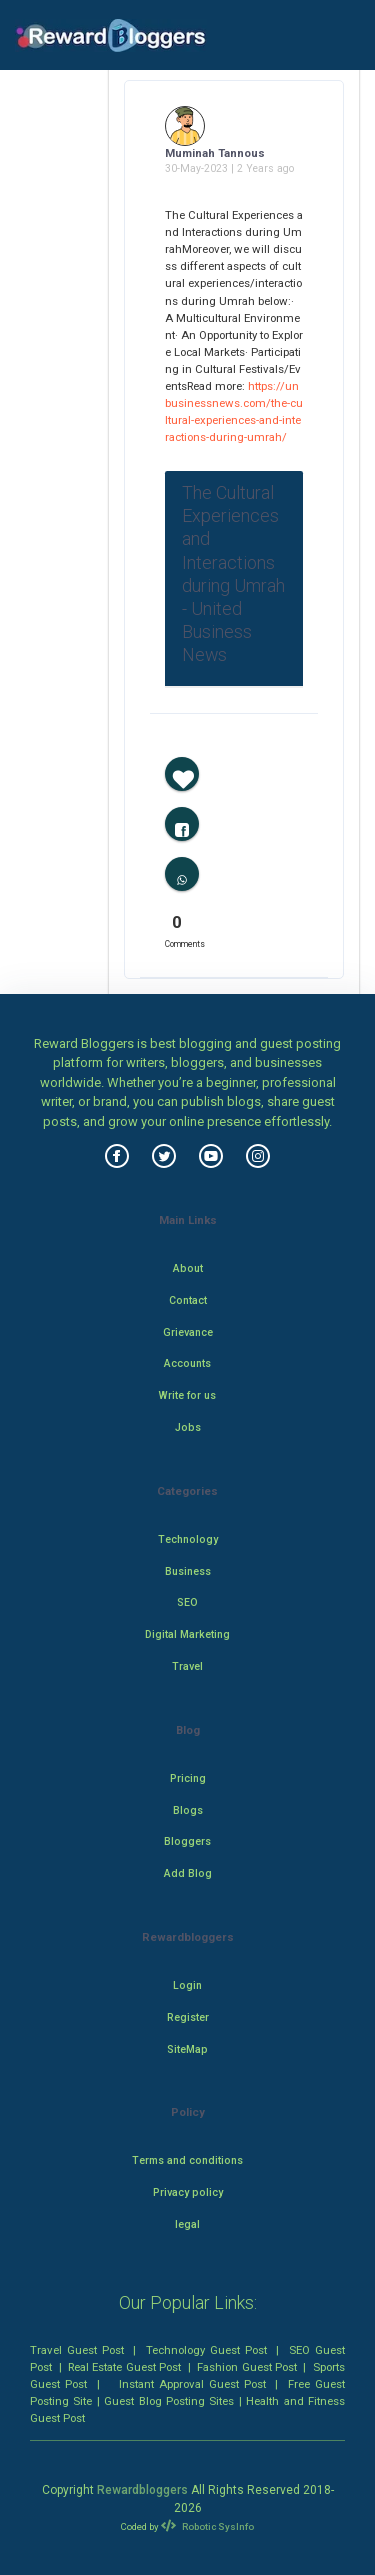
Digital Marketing (187, 1634)
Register (188, 2017)
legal (187, 2224)
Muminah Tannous (215, 153)
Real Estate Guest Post (124, 2367)
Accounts (187, 1363)
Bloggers (187, 1841)
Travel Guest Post (77, 2350)
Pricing (188, 1778)
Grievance (188, 1332)
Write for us (187, 1395)
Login (187, 1985)
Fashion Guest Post (247, 2367)
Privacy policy (188, 2192)
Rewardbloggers (142, 2490)
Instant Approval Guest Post (192, 2384)
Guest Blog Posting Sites (169, 2401)
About (188, 1268)
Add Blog (188, 1873)
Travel (187, 1666)
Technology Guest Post (206, 2350)
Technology (188, 1539)
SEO (187, 1602)
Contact (188, 1300)
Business (188, 1571)
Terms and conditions (187, 2160)
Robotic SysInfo (207, 2526)
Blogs (188, 1810)
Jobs (188, 1427)
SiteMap (187, 2049)
